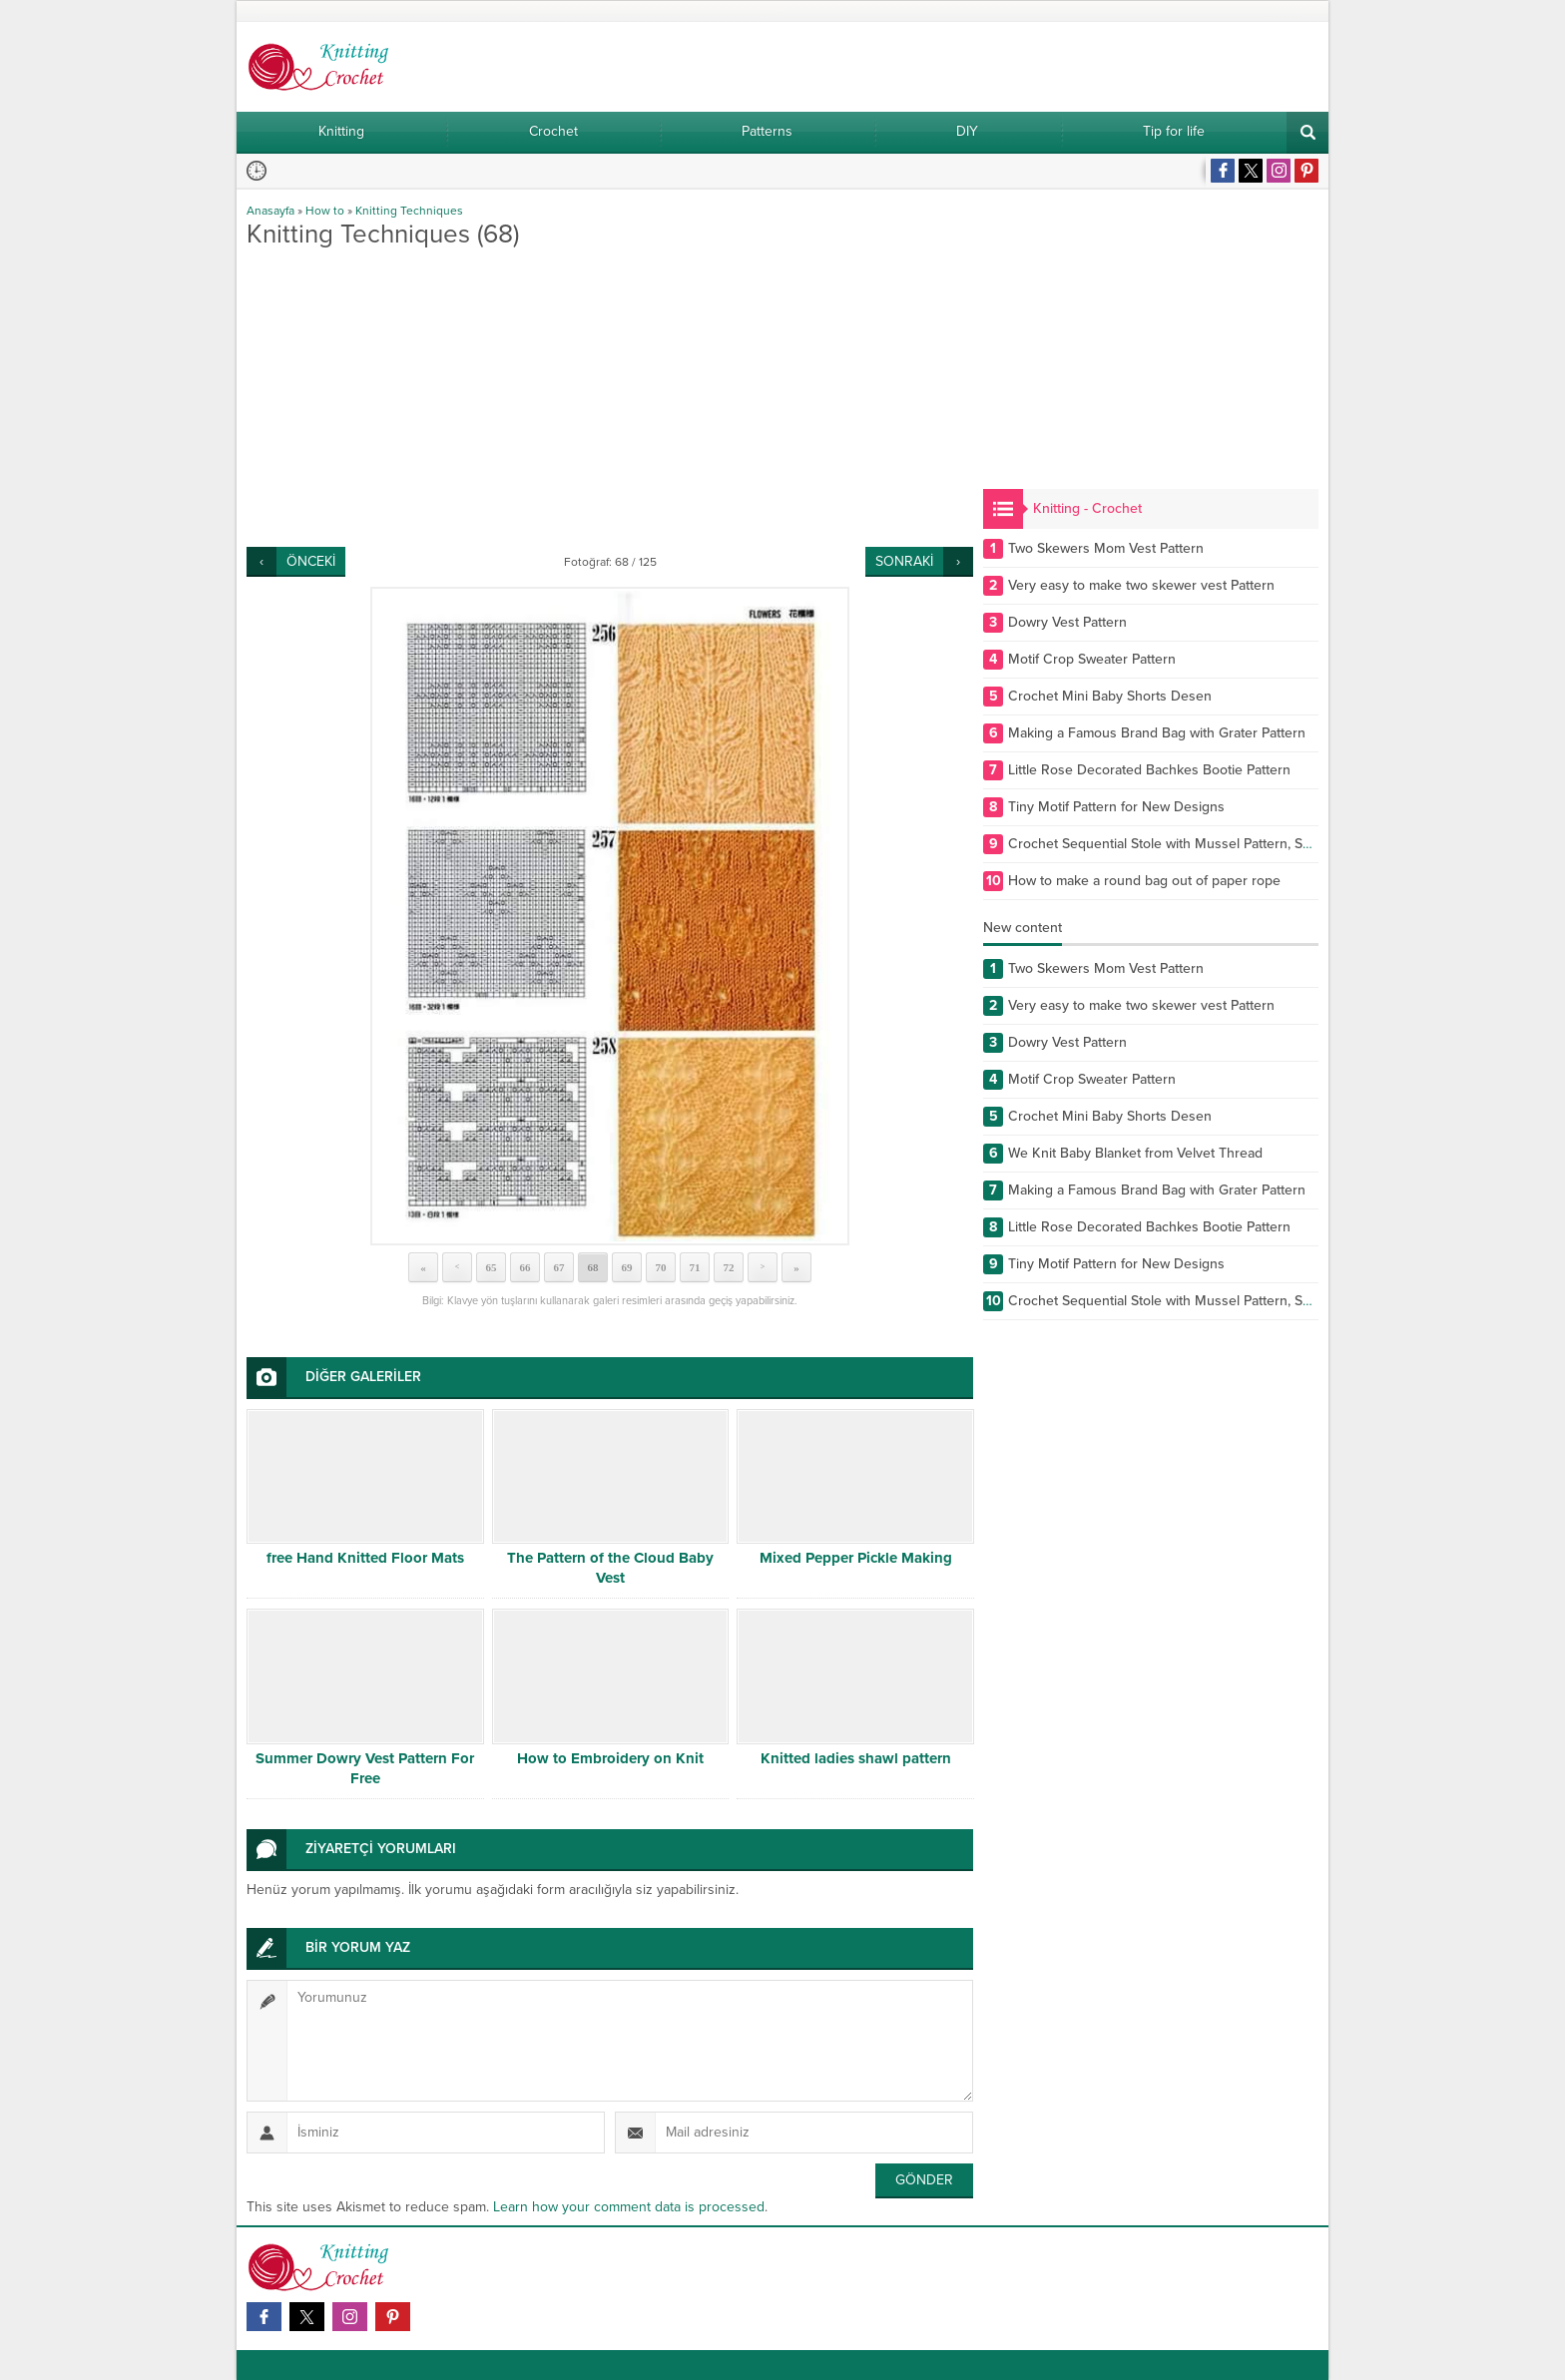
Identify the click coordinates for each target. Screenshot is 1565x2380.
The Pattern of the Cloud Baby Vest (610, 1568)
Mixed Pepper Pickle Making (856, 1558)
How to (324, 211)
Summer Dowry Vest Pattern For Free (365, 1768)
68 (593, 1267)
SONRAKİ (904, 561)
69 (627, 1267)
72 (729, 1267)
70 (661, 1267)
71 (695, 1267)
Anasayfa (270, 211)
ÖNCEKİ (310, 561)
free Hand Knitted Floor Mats (365, 1558)
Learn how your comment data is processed (629, 2206)
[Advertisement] (610, 397)
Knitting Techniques (409, 211)
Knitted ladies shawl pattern (856, 1758)
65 (491, 1267)
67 (559, 1267)
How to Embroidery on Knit (610, 1758)
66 (525, 1267)
